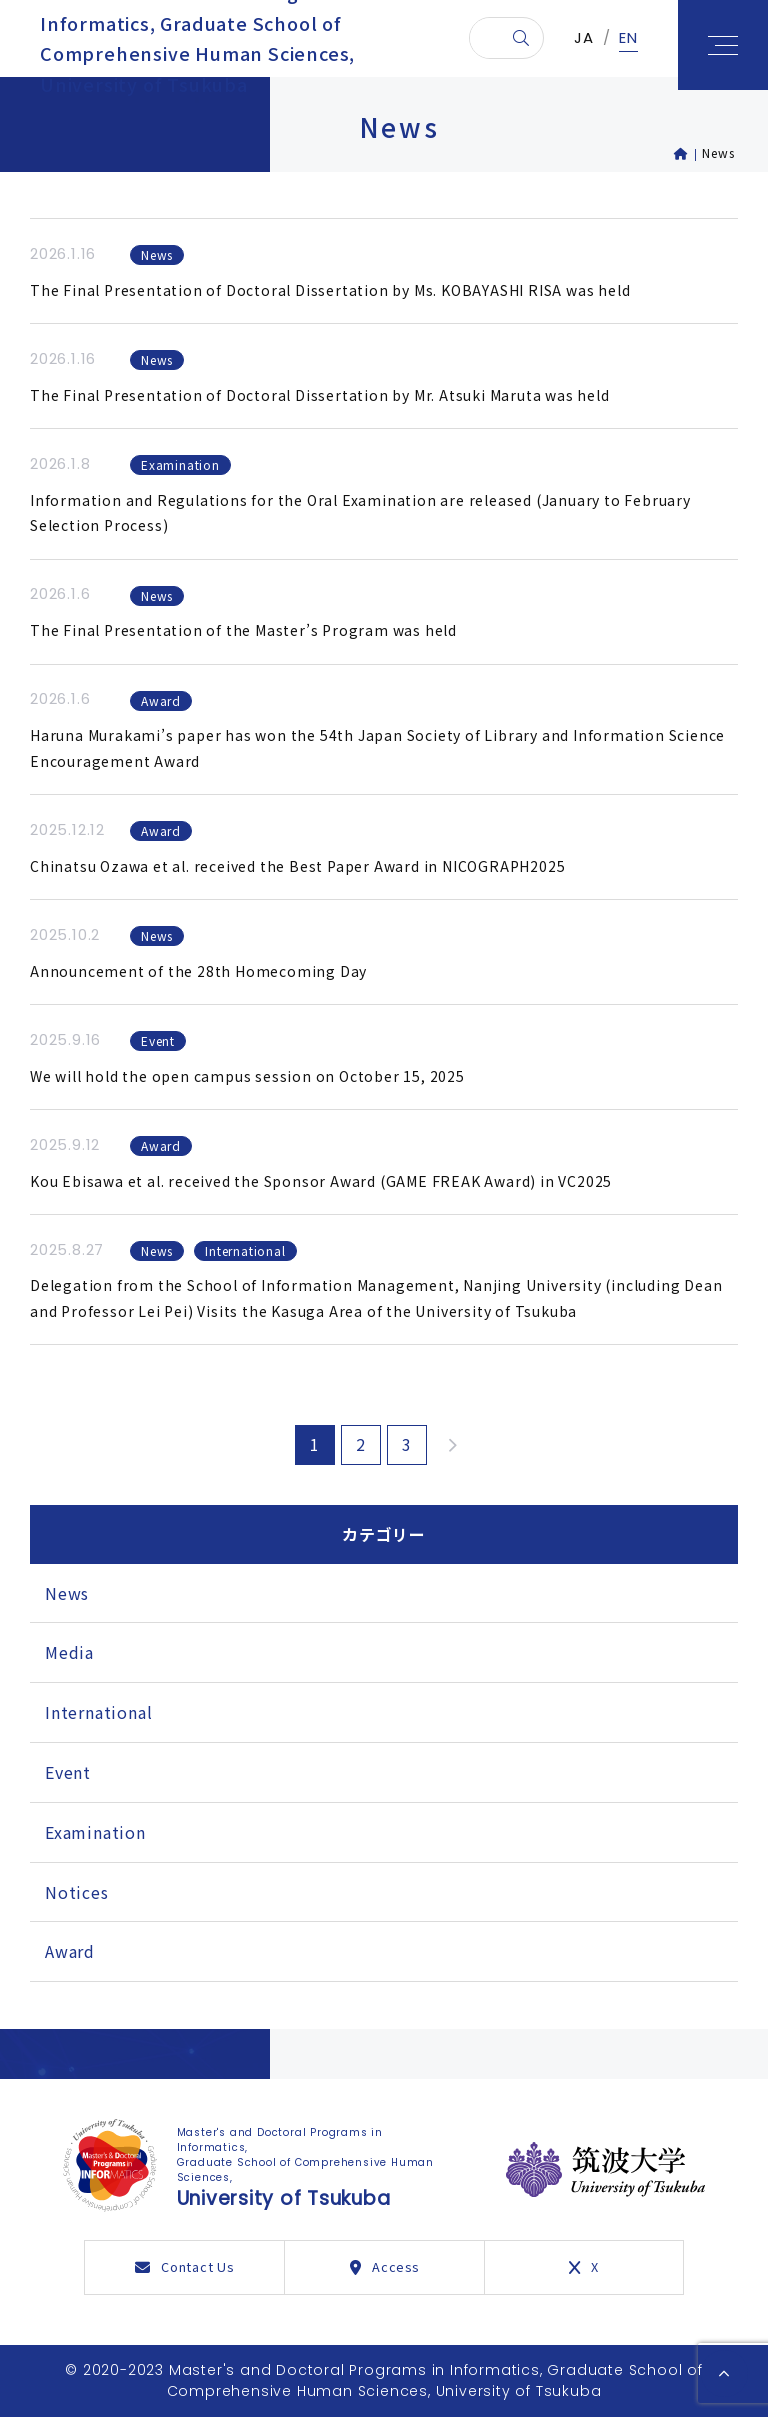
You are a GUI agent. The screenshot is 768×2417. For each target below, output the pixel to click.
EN (628, 44)
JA (584, 44)
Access (385, 2266)
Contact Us (185, 2266)
